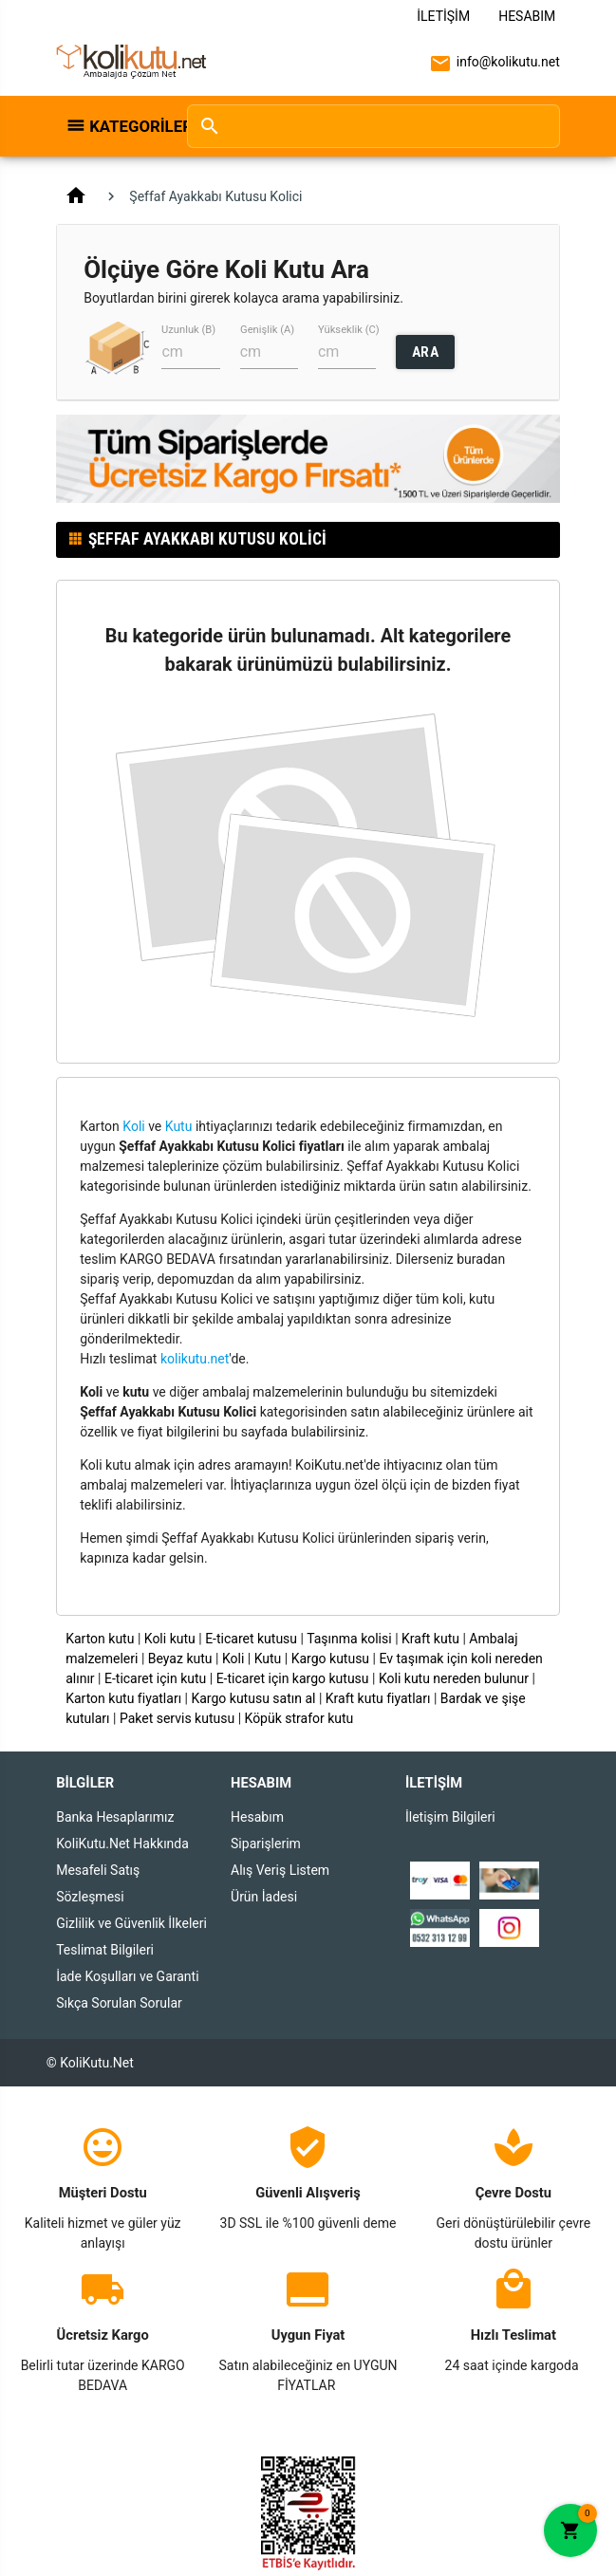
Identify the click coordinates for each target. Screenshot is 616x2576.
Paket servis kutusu (177, 1718)
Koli (133, 1126)
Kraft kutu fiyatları (378, 1698)
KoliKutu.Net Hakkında (122, 1843)
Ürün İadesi (264, 1896)
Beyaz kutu (180, 1658)
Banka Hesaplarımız (115, 1817)
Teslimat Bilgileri (105, 1949)
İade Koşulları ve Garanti (127, 1976)
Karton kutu (99, 1638)
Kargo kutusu (330, 1658)
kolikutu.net (194, 1358)
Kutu (179, 1126)
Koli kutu (170, 1638)
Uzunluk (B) (188, 330)
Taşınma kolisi (349, 1638)
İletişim (443, 16)
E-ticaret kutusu (251, 1638)
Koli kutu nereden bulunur (454, 1678)
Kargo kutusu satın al (253, 1698)
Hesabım (526, 16)
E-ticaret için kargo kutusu (292, 1678)
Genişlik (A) (267, 330)
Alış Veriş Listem (280, 1870)
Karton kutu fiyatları (123, 1698)
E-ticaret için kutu (155, 1678)
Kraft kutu (430, 1638)
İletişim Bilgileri (450, 1817)
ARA (425, 352)
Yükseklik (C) (349, 330)
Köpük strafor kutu (299, 1718)
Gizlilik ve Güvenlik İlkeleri (131, 1923)
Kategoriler (128, 126)
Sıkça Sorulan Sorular (119, 2003)
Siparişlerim (266, 1843)
